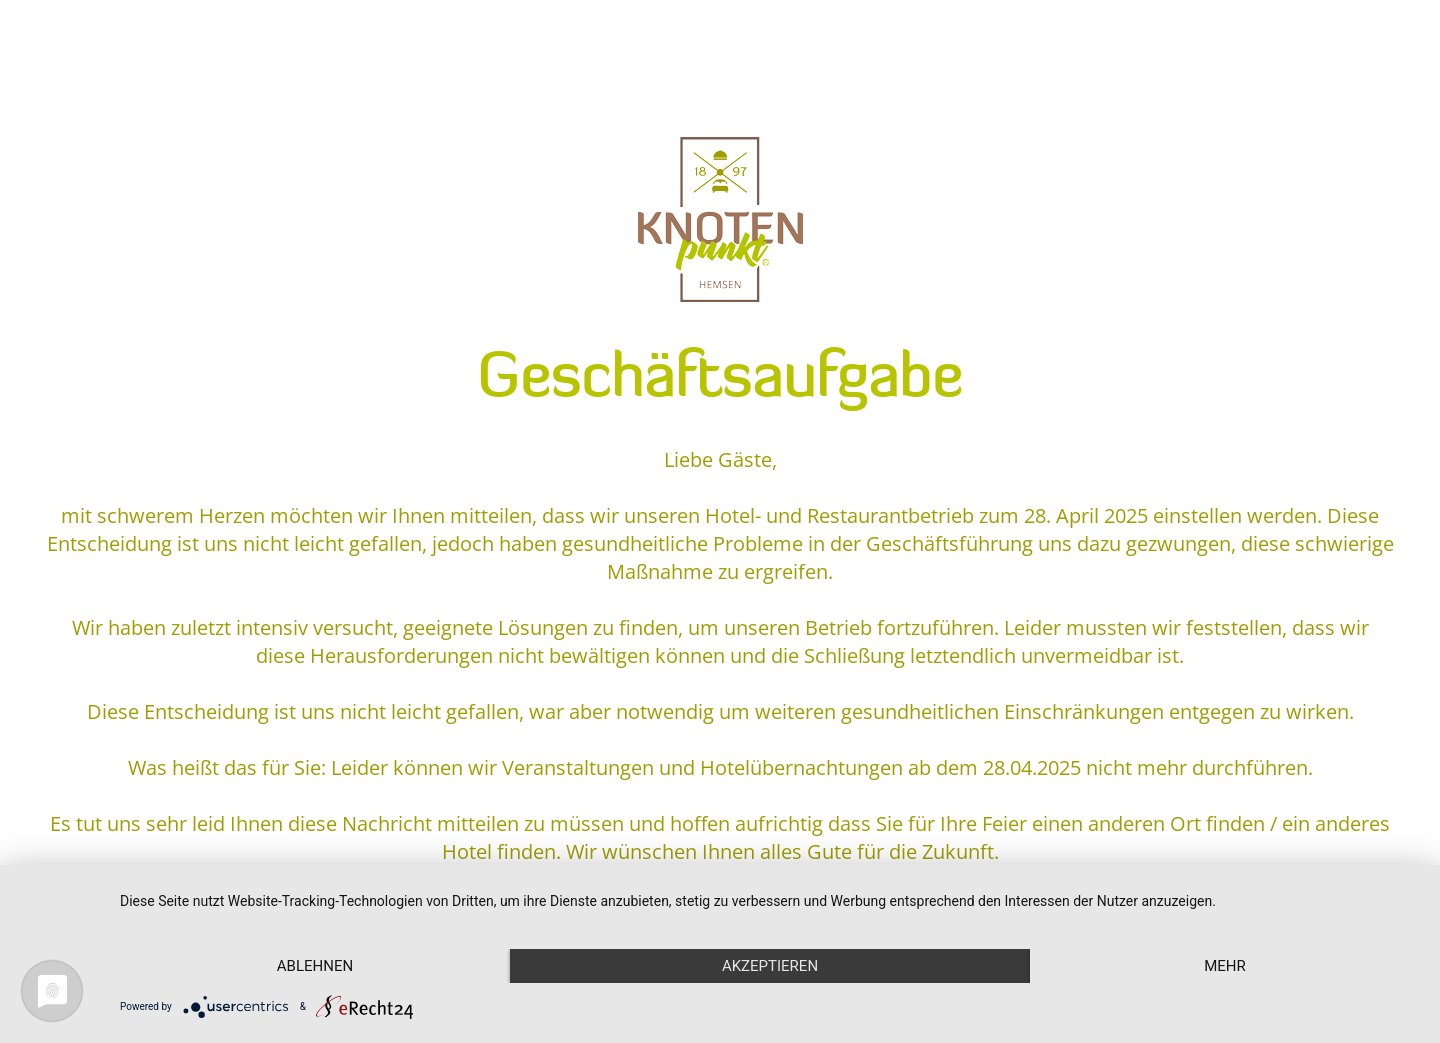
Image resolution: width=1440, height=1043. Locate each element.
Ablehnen (315, 966)
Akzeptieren (770, 966)
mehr (1225, 966)
